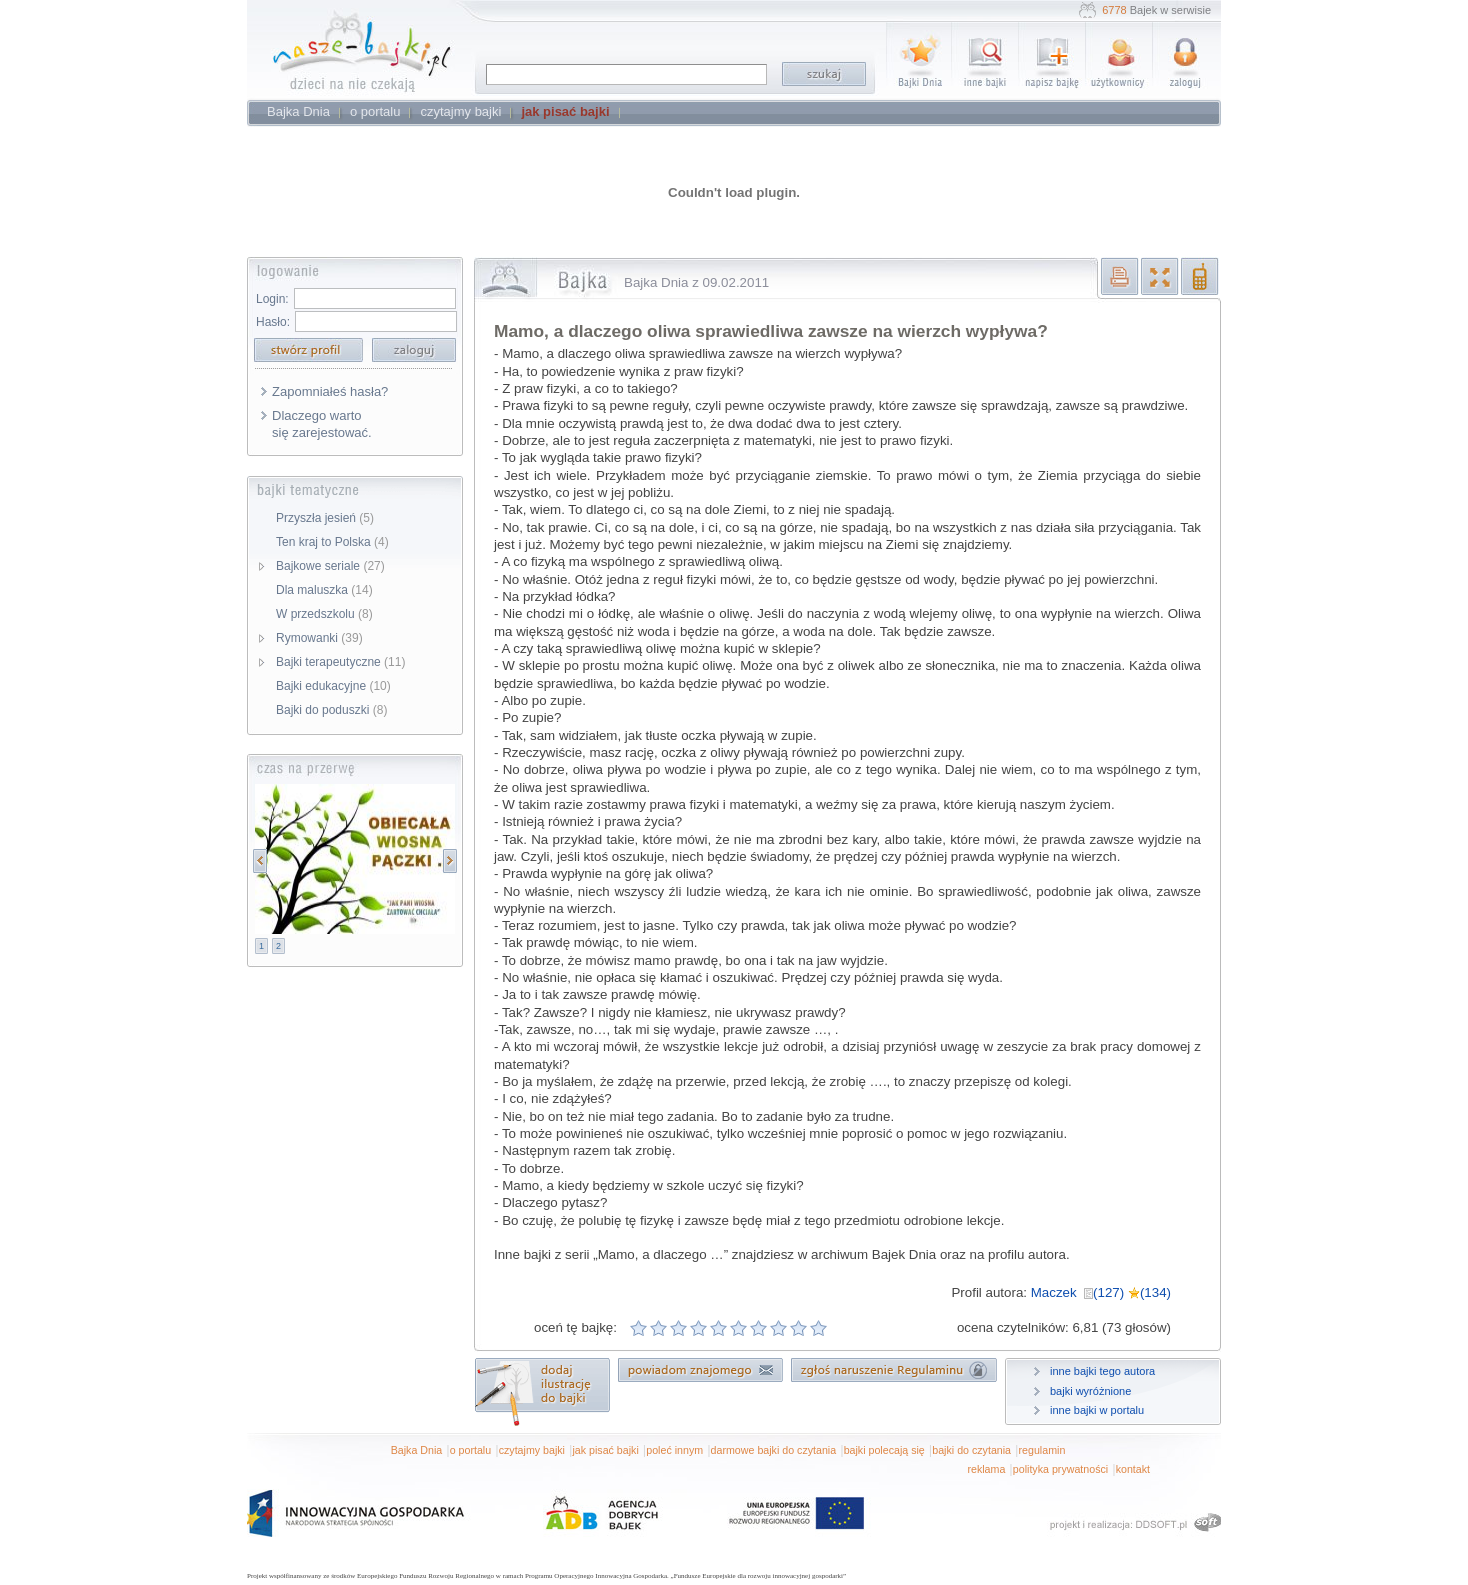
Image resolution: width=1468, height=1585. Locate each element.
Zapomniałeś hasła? (330, 391)
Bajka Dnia (417, 1450)
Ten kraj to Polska (332, 542)
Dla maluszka (324, 590)
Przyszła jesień (325, 518)
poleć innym (674, 1450)
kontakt (1133, 1469)
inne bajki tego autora (1102, 1371)
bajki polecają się (884, 1450)
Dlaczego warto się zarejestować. (322, 424)
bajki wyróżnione (1090, 1391)
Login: (272, 299)
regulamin (1042, 1450)
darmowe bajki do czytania (774, 1450)
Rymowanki (319, 638)
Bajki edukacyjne (333, 686)
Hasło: (273, 322)
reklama (986, 1469)
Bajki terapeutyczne (340, 662)
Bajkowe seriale (330, 566)
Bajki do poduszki (331, 710)
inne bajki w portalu (1097, 1410)
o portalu (470, 1450)
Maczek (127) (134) (1101, 1292)
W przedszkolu (324, 614)
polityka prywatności (1060, 1469)
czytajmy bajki (532, 1450)
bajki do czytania (971, 1450)
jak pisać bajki (605, 1450)
